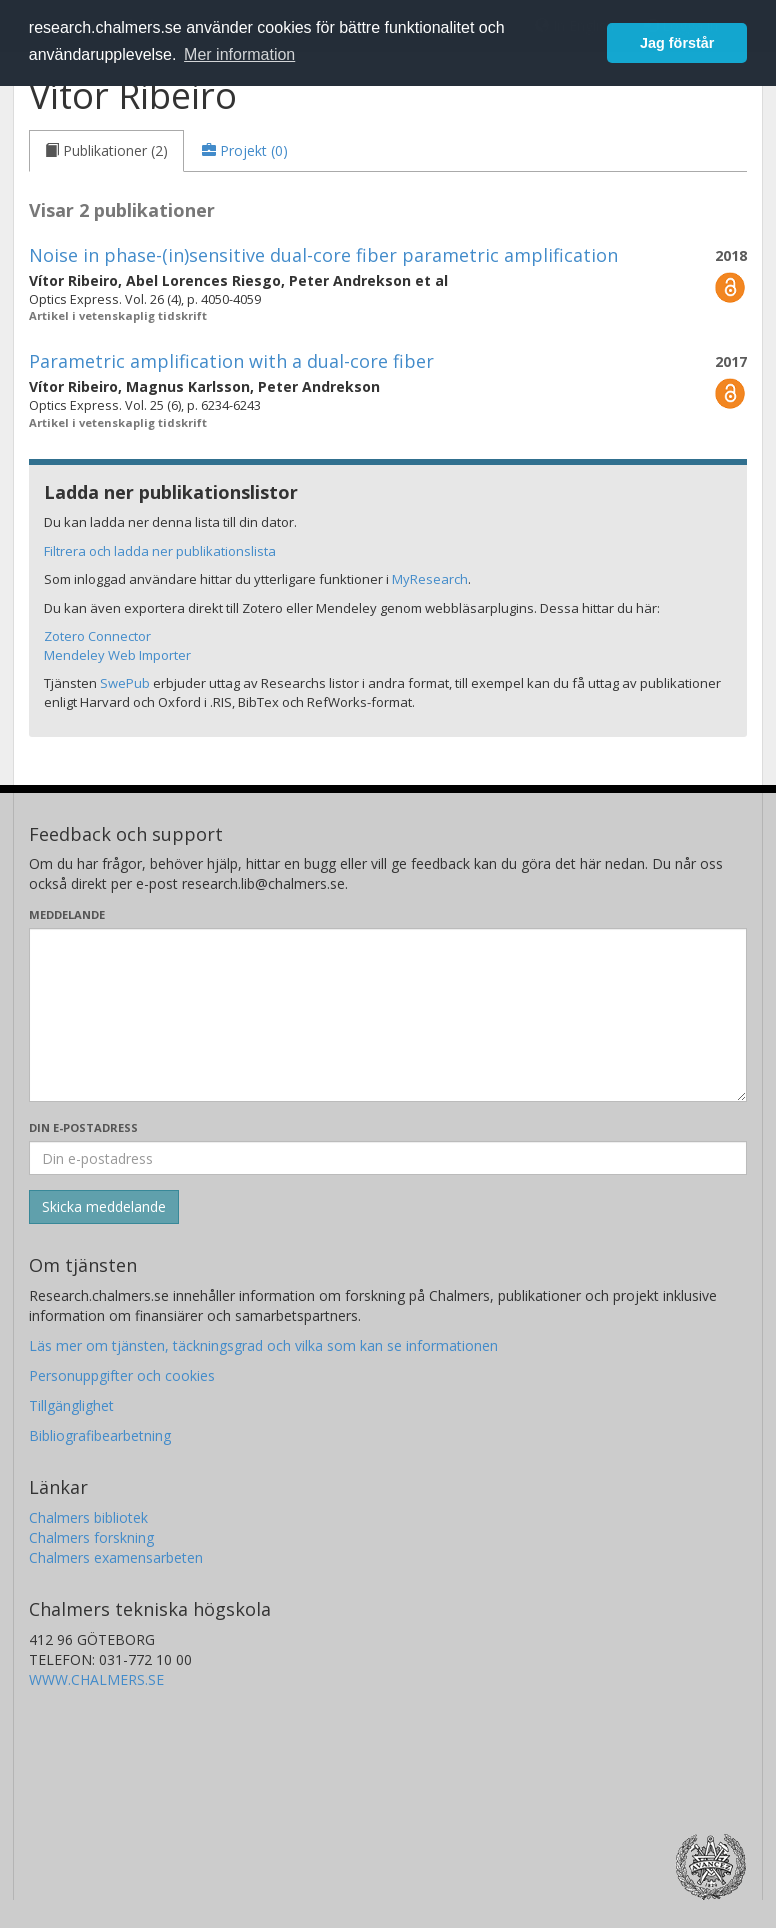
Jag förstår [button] (677, 43)
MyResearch (430, 579)
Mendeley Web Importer (117, 655)
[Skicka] (104, 1207)
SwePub (125, 683)
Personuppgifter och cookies (122, 1375)
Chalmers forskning (91, 1537)
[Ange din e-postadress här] (388, 1158)
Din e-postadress (83, 1127)
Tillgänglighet (71, 1405)
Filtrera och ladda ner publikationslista (160, 551)
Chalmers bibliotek (88, 1517)
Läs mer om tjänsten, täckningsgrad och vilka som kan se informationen (263, 1345)
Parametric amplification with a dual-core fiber (231, 361)
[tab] (106, 151)
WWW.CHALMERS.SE (96, 1679)
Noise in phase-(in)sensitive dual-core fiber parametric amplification (323, 255)
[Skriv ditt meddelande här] (388, 1015)
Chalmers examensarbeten (116, 1557)
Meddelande (67, 914)
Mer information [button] (239, 54)
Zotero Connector (97, 636)
